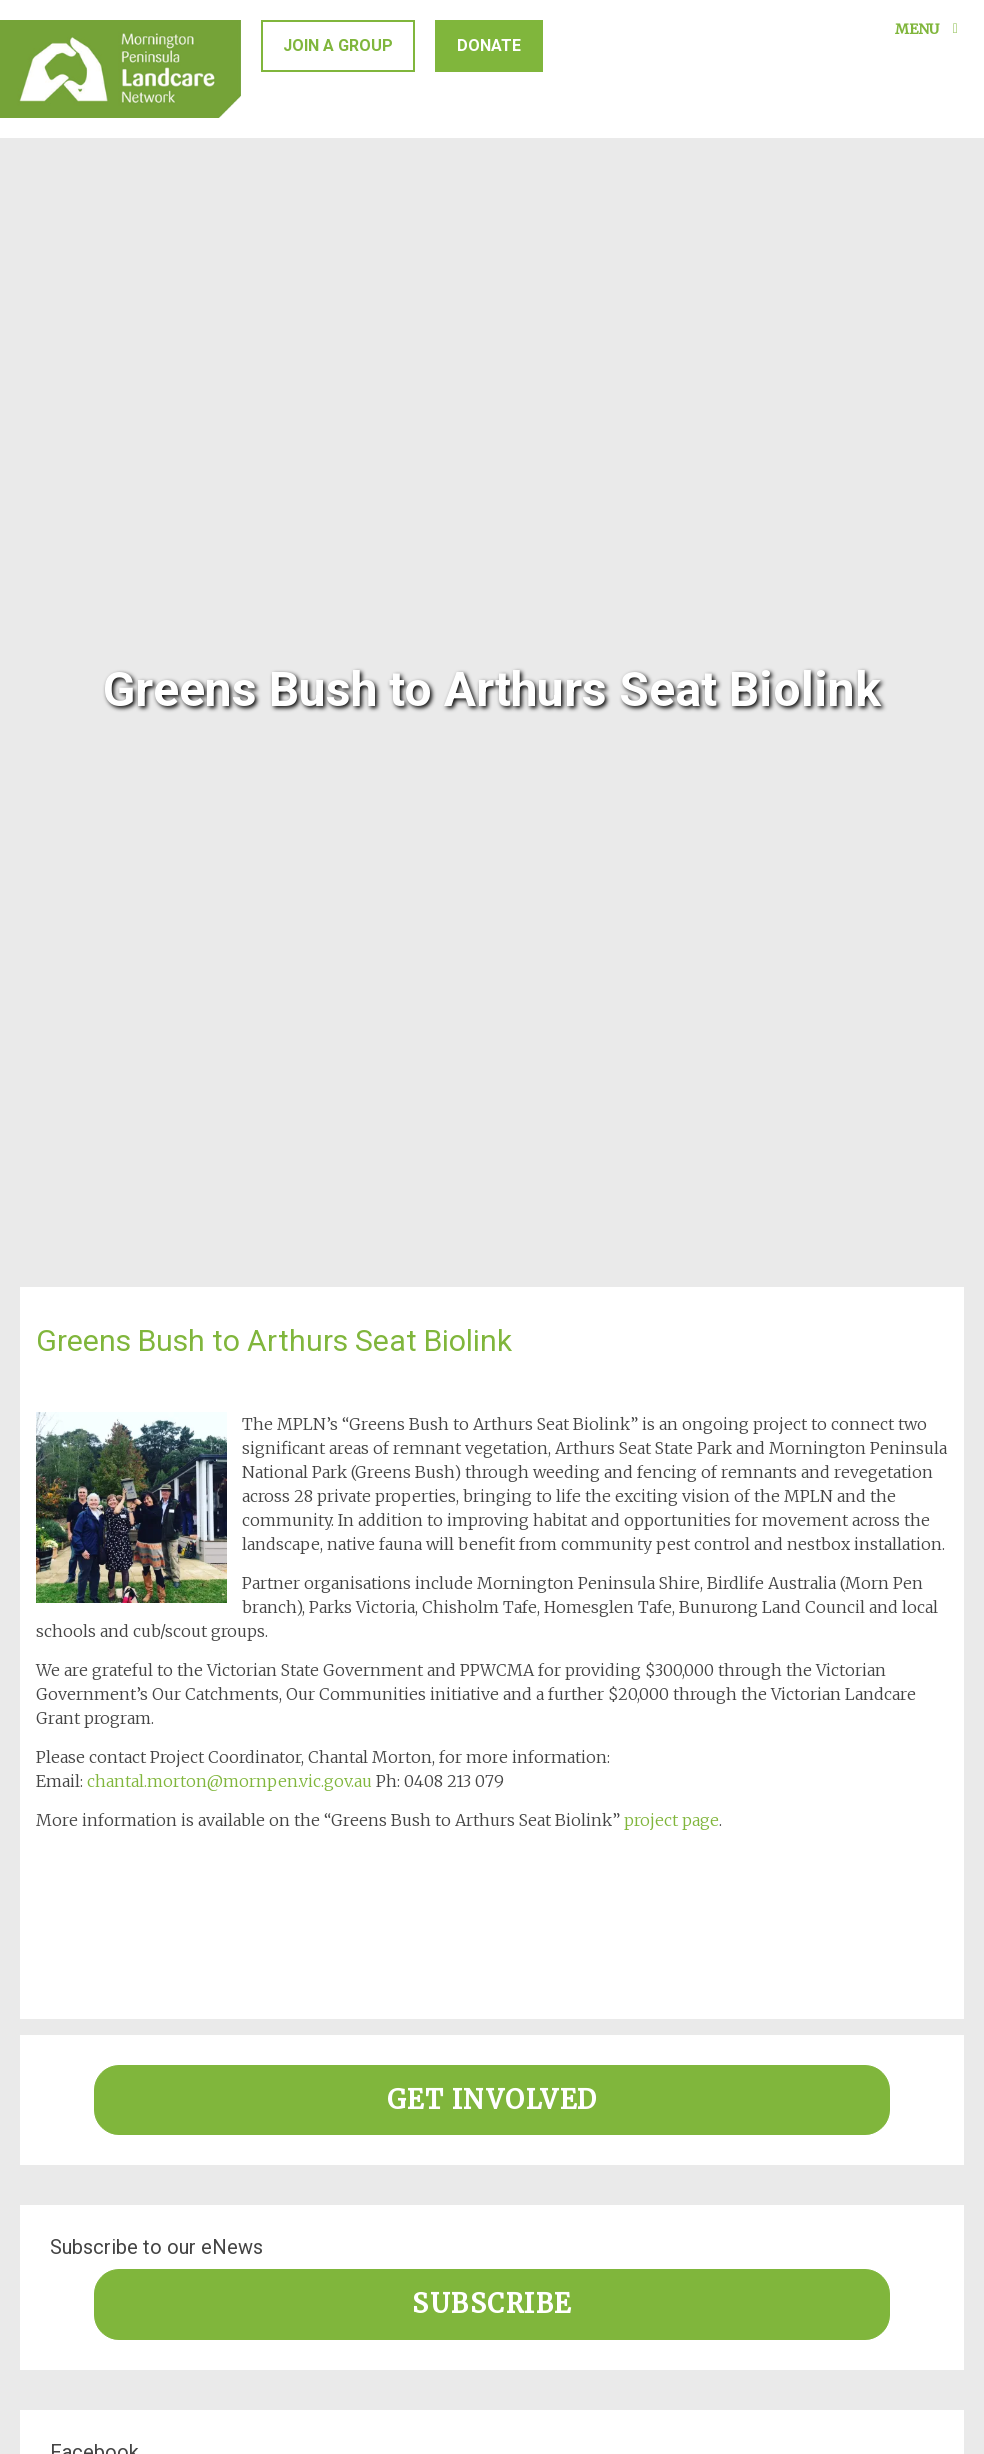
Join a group (338, 45)
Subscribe (492, 2304)
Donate (489, 45)
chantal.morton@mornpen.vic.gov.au (229, 1781)
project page (671, 1820)
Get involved (492, 2100)
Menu (930, 29)
